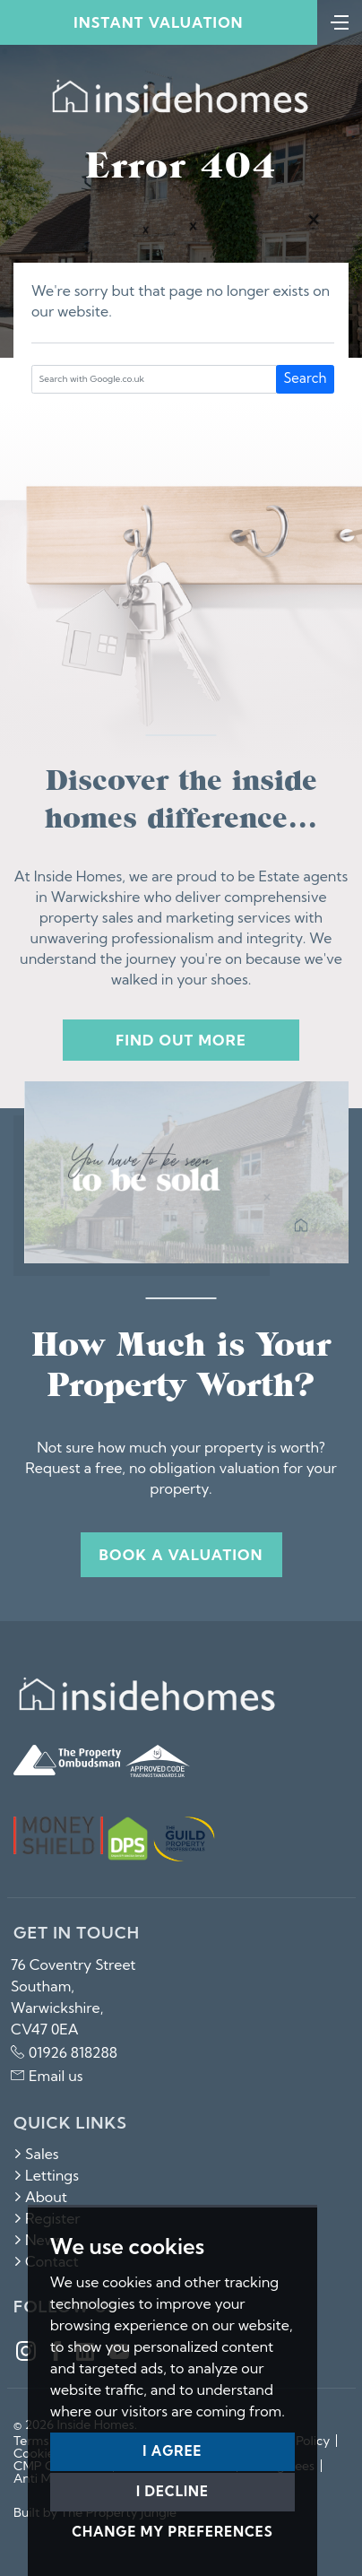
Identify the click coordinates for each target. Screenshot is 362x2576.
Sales (36, 2154)
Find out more (181, 1040)
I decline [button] (172, 2491)
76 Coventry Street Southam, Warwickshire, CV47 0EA (73, 1997)
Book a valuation (181, 1555)
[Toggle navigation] (340, 20)
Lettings (46, 2175)
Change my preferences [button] (172, 2531)
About (40, 2197)
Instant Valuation (158, 22)
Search (305, 377)
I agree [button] (172, 2450)
